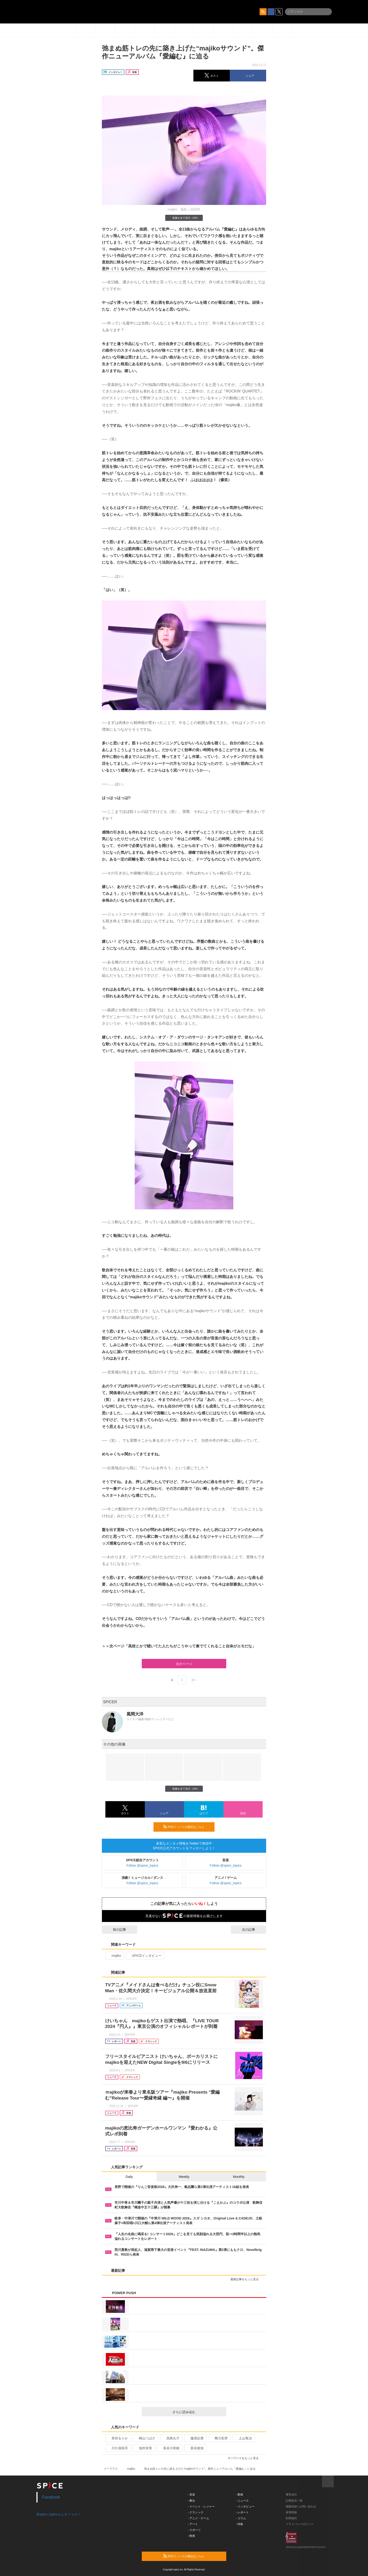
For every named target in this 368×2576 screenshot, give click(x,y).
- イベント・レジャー (201, 2506)
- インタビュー (245, 2506)
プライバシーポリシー (300, 2524)
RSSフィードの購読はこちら (187, 1827)
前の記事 (115, 1929)
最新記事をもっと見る (246, 2279)
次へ (194, 1680)
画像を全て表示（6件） (183, 217)
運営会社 (291, 2494)
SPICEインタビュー (144, 1955)
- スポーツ (194, 2530)
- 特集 (239, 2524)
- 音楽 (191, 2494)
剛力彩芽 (219, 2438)
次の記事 (253, 1929)
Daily (129, 2177)
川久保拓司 (117, 2448)
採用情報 (291, 2512)
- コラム (241, 2518)
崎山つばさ (145, 2438)
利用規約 (291, 2518)
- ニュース (242, 2500)
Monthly (239, 2177)
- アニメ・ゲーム (198, 2518)
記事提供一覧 (294, 2500)
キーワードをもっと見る (245, 2458)
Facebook (51, 2497)
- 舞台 (191, 2500)
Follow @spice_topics (142, 1865)
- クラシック (195, 2512)
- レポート (242, 2512)
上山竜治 (243, 2438)
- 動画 (239, 2494)
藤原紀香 (195, 2438)
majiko (114, 1955)
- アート (193, 2524)
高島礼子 (171, 2438)
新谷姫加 (195, 2448)
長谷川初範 (169, 2448)
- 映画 (191, 2536)
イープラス (111, 2468)
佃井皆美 (143, 2448)
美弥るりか (117, 2438)
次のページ (184, 1664)
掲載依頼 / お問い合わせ (301, 2506)
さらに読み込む (197, 2412)
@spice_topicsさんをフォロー (58, 2514)
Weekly (184, 2177)
